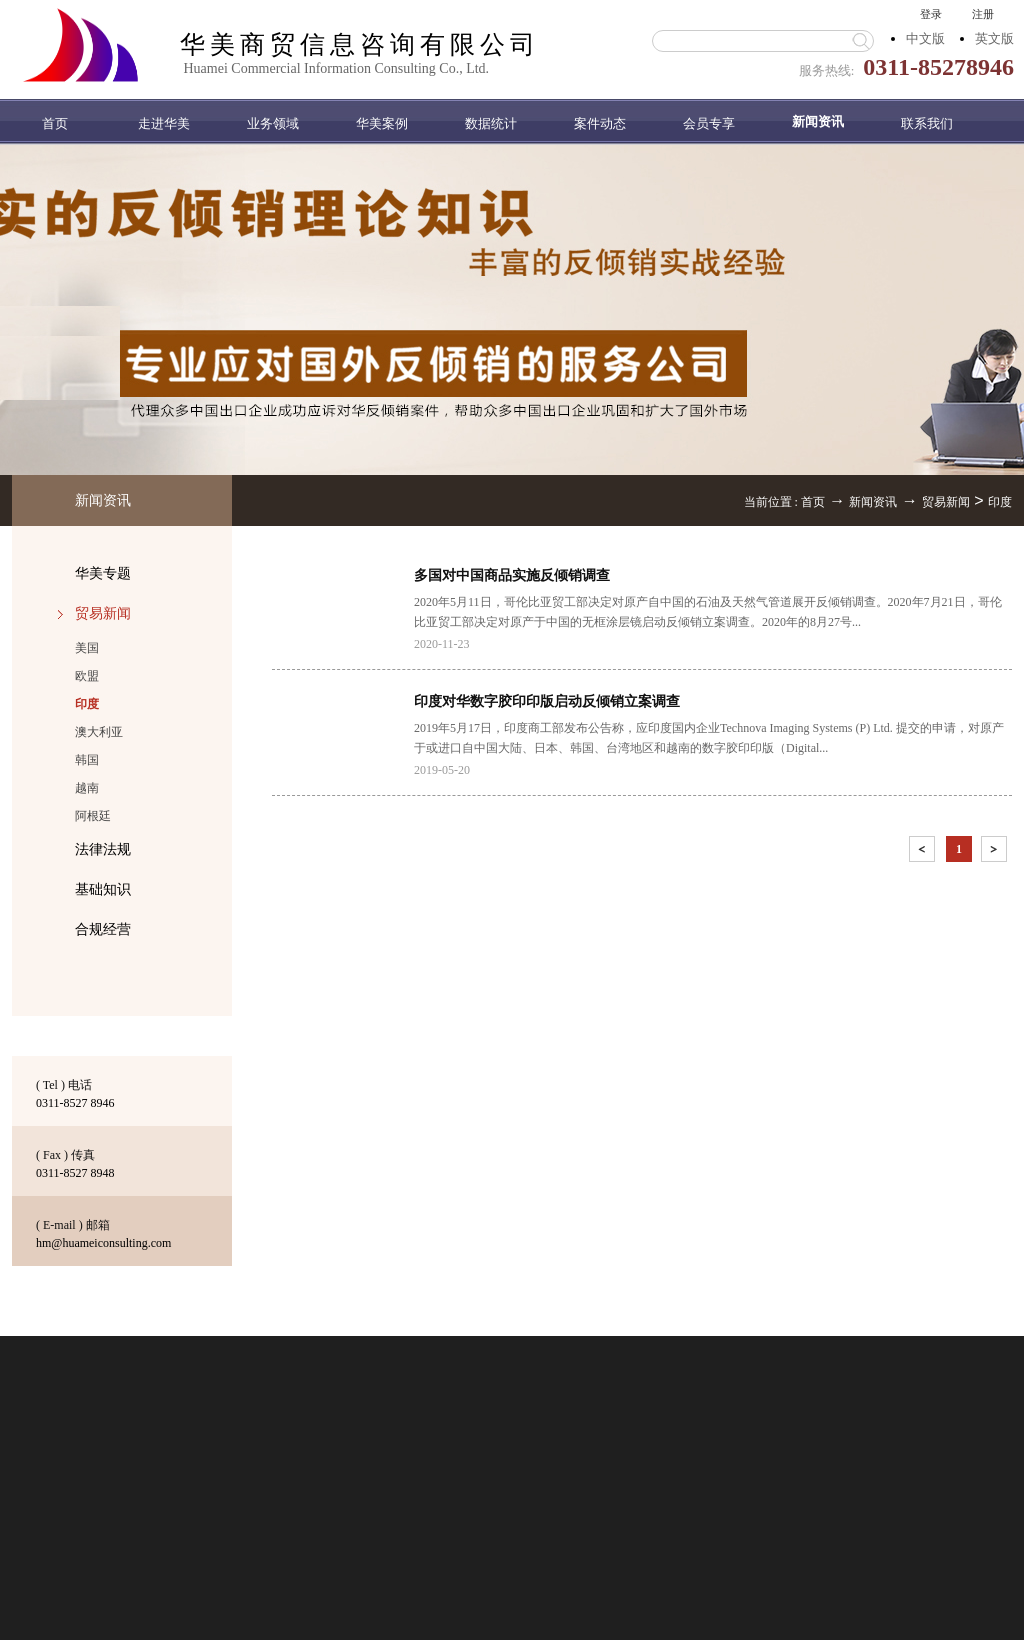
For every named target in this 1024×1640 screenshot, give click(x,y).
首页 (55, 123)
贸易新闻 (946, 502)
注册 (983, 14)
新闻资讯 (873, 502)
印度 (1000, 502)
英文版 (994, 38)
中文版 (925, 38)
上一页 (924, 852)
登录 (931, 14)
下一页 (996, 852)
